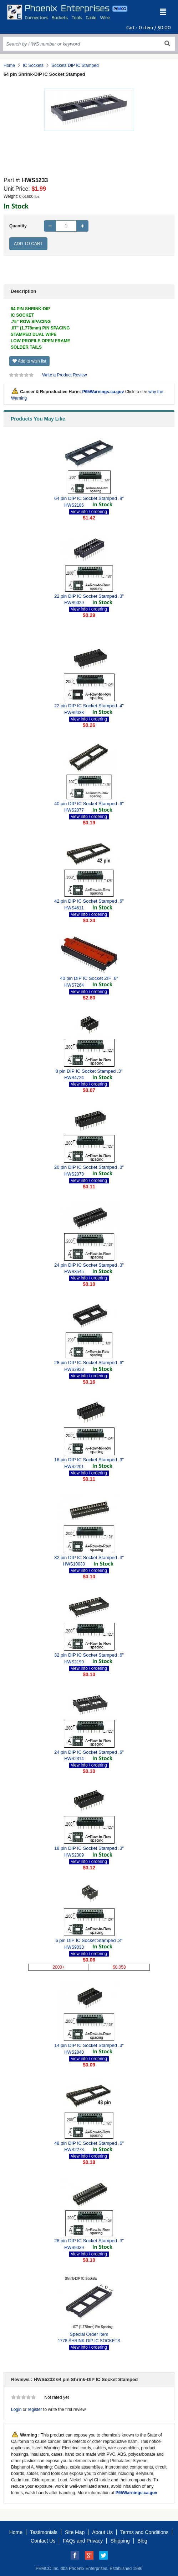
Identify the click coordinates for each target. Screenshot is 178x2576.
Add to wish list (29, 361)
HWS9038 (74, 712)
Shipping (120, 2541)
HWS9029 (74, 602)
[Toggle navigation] (163, 12)
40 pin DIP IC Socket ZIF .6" (89, 978)
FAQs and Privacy (83, 2541)
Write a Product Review (64, 375)
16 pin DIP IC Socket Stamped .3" (89, 1459)
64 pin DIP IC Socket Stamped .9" (89, 498)
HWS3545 (74, 1271)
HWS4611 (74, 908)
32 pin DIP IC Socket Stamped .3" (89, 1557)
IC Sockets (33, 65)
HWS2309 (74, 1855)
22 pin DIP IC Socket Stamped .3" (89, 596)
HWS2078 (74, 1174)
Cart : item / (148, 28)
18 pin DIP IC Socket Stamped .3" (89, 1848)
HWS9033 (74, 1947)
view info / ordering (89, 511)
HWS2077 (74, 810)
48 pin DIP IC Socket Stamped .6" (89, 2143)
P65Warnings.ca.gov (103, 391)
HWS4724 (74, 1077)
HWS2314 (74, 1758)
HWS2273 (74, 2149)
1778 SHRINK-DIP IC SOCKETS (89, 2340)
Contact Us (43, 2541)
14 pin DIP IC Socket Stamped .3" (89, 2045)
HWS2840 (74, 2052)
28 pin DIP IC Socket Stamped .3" (89, 2240)
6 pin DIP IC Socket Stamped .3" (89, 1940)
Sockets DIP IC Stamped (75, 65)
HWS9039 (74, 2247)
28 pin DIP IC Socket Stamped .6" (89, 1362)
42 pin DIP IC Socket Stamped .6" (89, 901)
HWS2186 (74, 505)
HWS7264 (74, 985)
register (35, 2409)
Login (16, 2409)
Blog (142, 2541)
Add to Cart (28, 243)
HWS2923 (74, 1369)
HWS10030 (74, 1564)
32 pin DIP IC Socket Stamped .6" (89, 1655)
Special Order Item (89, 2334)
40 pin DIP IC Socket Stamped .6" (89, 803)
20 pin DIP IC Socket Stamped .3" (89, 1167)
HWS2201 (74, 1466)
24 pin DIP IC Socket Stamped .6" (89, 1752)
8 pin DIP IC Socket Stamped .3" (89, 1071)
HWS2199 (74, 1661)
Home (9, 65)
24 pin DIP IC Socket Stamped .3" (89, 1265)
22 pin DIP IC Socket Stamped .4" (89, 705)
